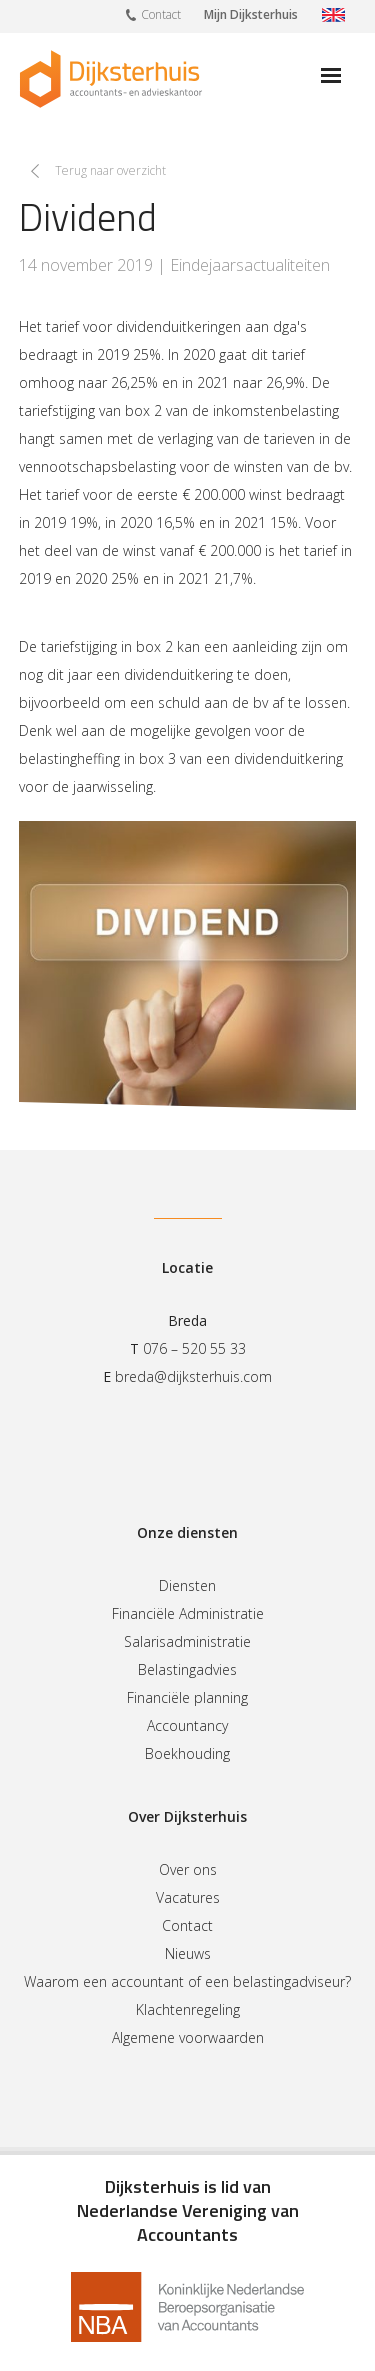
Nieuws (188, 1953)
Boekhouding (187, 1753)
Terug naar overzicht (110, 170)
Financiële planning (187, 1697)
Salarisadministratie (187, 1641)
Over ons (188, 1869)
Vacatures (188, 1897)
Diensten (187, 1585)
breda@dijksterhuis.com (193, 1376)
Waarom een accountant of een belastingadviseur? (187, 1981)
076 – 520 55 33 (194, 1348)
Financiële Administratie (188, 1613)
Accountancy (187, 1725)
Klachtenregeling (188, 2009)
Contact (153, 14)
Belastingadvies (187, 1669)
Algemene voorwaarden (188, 2037)
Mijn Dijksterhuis (251, 14)
